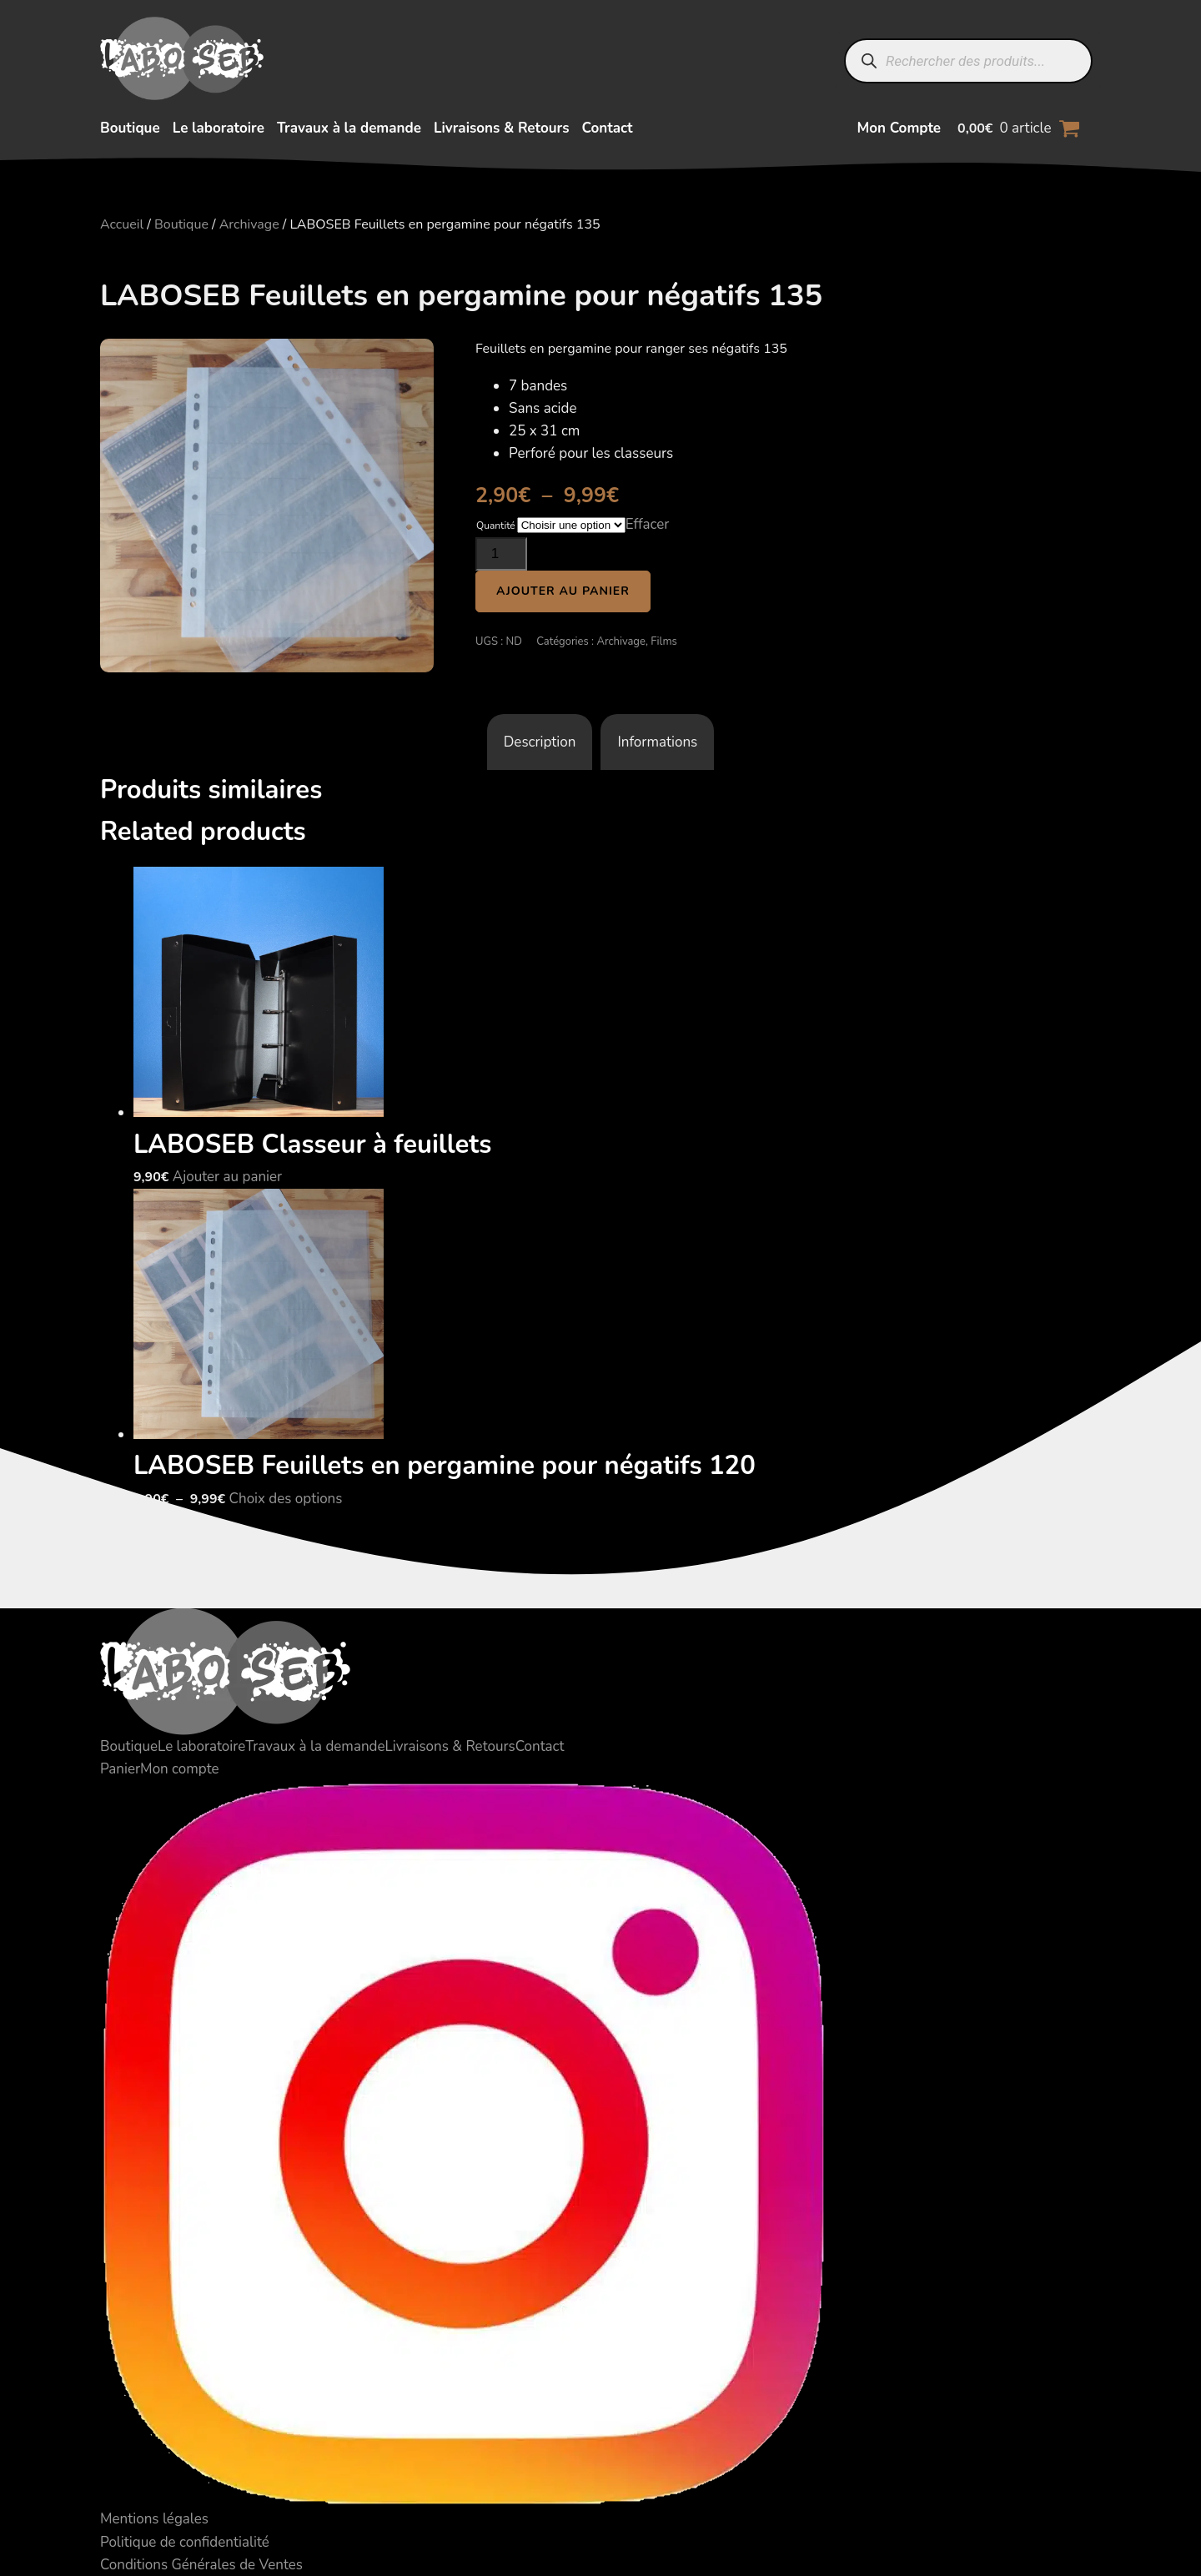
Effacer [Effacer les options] (648, 524)
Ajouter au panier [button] (227, 1176)
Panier (120, 1769)
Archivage (249, 224)
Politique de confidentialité (184, 2542)
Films (664, 641)
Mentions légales (154, 2518)
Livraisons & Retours (502, 128)
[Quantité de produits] (501, 554)
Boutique (130, 128)
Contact (606, 128)
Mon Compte (899, 128)
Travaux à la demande (349, 128)
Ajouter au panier (563, 591)
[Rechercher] (868, 61)
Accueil (121, 224)
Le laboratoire (218, 128)
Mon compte (179, 1769)
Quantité (495, 525)
